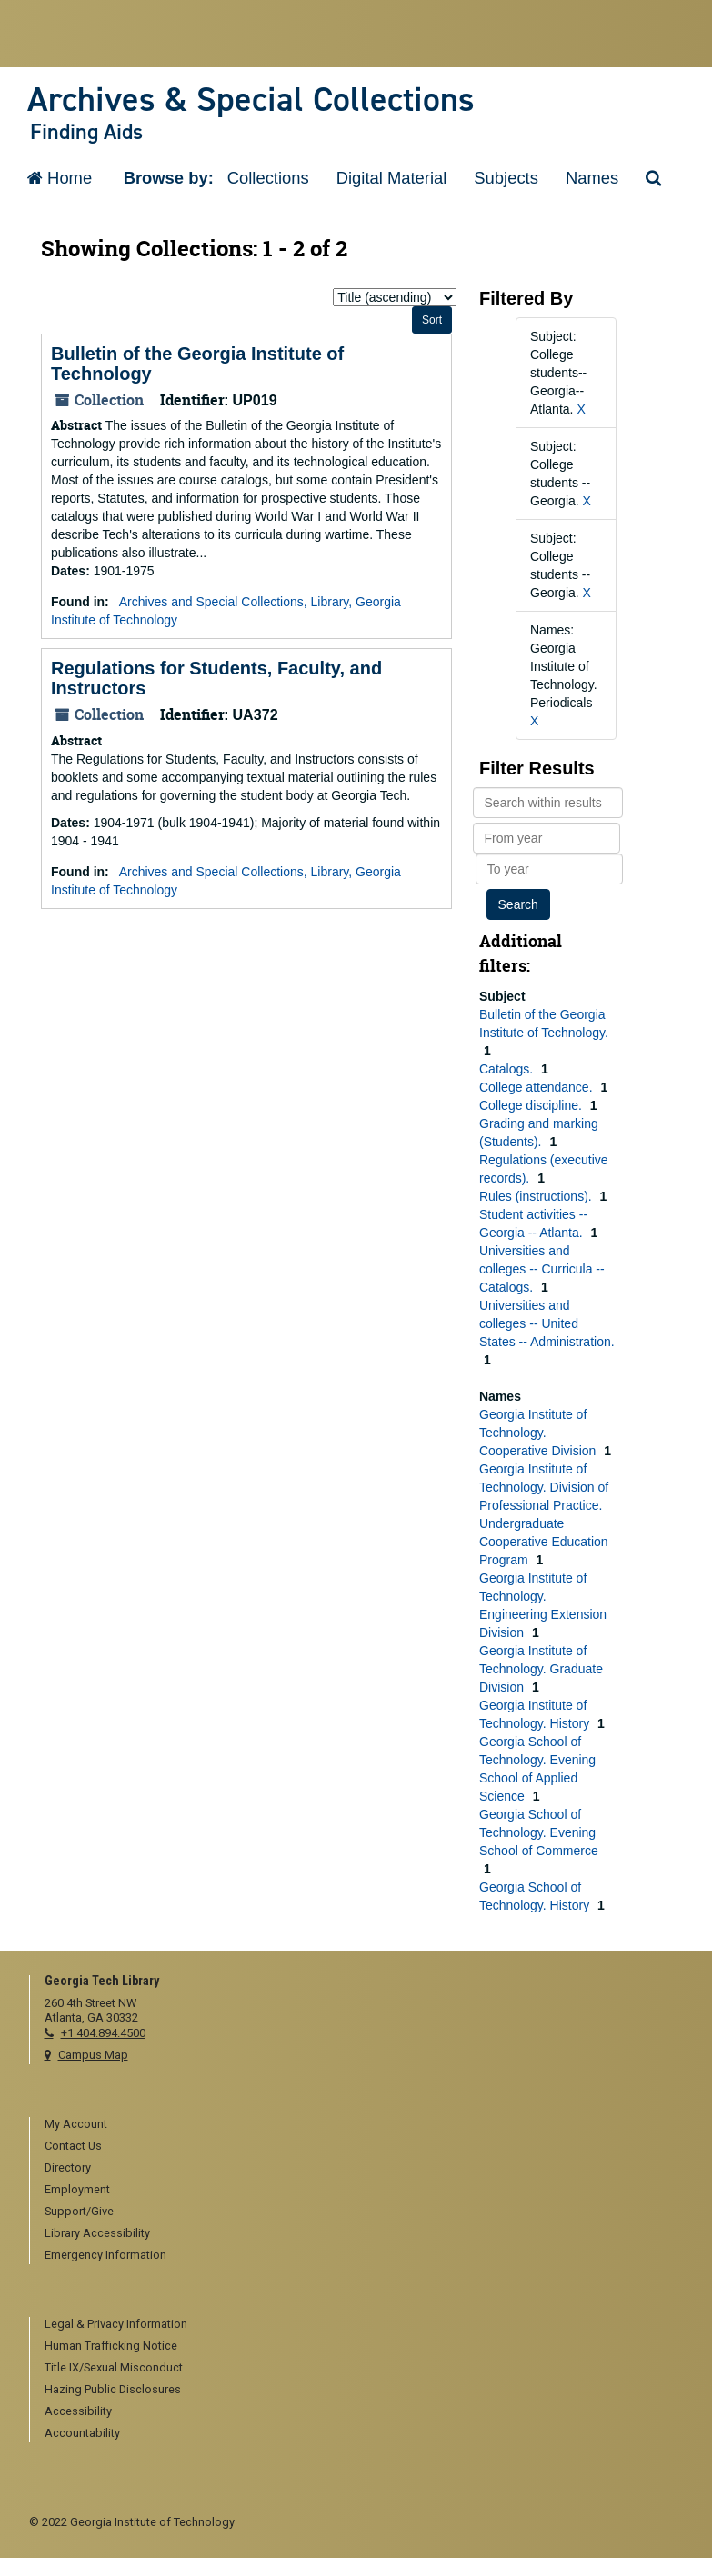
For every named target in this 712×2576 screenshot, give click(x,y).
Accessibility (78, 2411)
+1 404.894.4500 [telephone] (103, 2033)
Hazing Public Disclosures (113, 2389)
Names (592, 177)
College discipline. (532, 1105)
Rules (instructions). (537, 1196)
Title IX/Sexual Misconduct (114, 2367)
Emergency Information (105, 2254)
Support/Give (79, 2211)
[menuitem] (364, 2125)
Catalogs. (508, 1069)
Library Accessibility (97, 2233)
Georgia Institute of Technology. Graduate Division (541, 1668)
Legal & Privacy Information (116, 2324)
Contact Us (73, 2145)
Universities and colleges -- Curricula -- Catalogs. (542, 1268)
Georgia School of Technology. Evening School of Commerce (538, 1832)
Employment (77, 2189)
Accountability (82, 2433)
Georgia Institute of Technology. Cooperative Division (539, 1432)
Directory (68, 2167)
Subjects (506, 177)
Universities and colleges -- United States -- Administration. (547, 1323)
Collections (268, 177)
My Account (76, 2124)
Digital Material (391, 177)
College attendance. (537, 1087)
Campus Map (93, 2055)
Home (59, 177)
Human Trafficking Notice (111, 2345)
